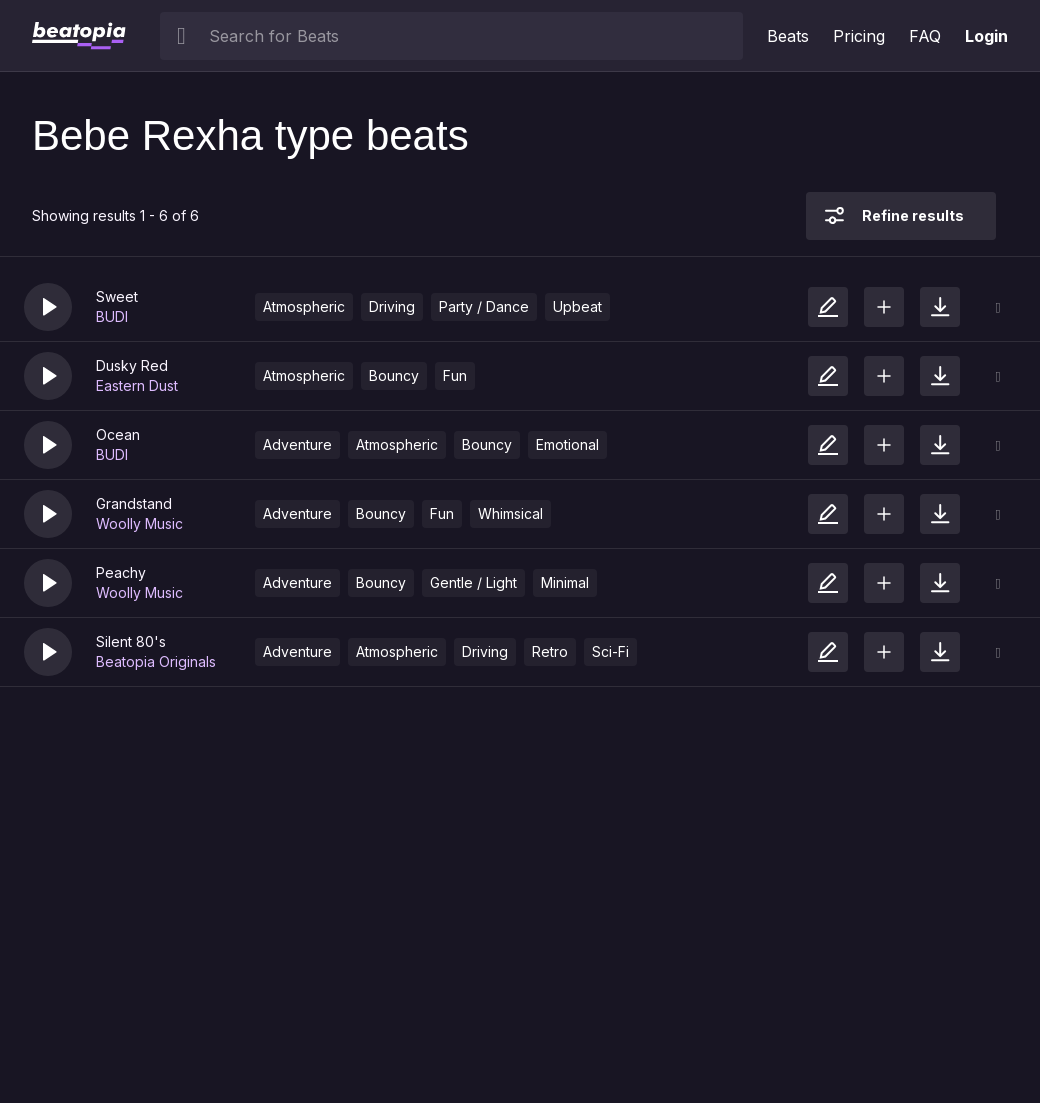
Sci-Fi (610, 651)
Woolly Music (139, 523)
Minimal (565, 582)
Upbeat (577, 306)
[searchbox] (471, 36)
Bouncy (394, 375)
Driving (392, 306)
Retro (550, 651)
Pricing (859, 36)
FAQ (925, 36)
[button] (48, 307)
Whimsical (510, 513)
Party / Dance (484, 306)
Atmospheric (304, 306)
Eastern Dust (137, 385)
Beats (788, 36)
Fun (455, 375)
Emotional (567, 444)
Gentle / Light (473, 582)
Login (986, 36)
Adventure (297, 444)
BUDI (112, 316)
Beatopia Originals (156, 661)
